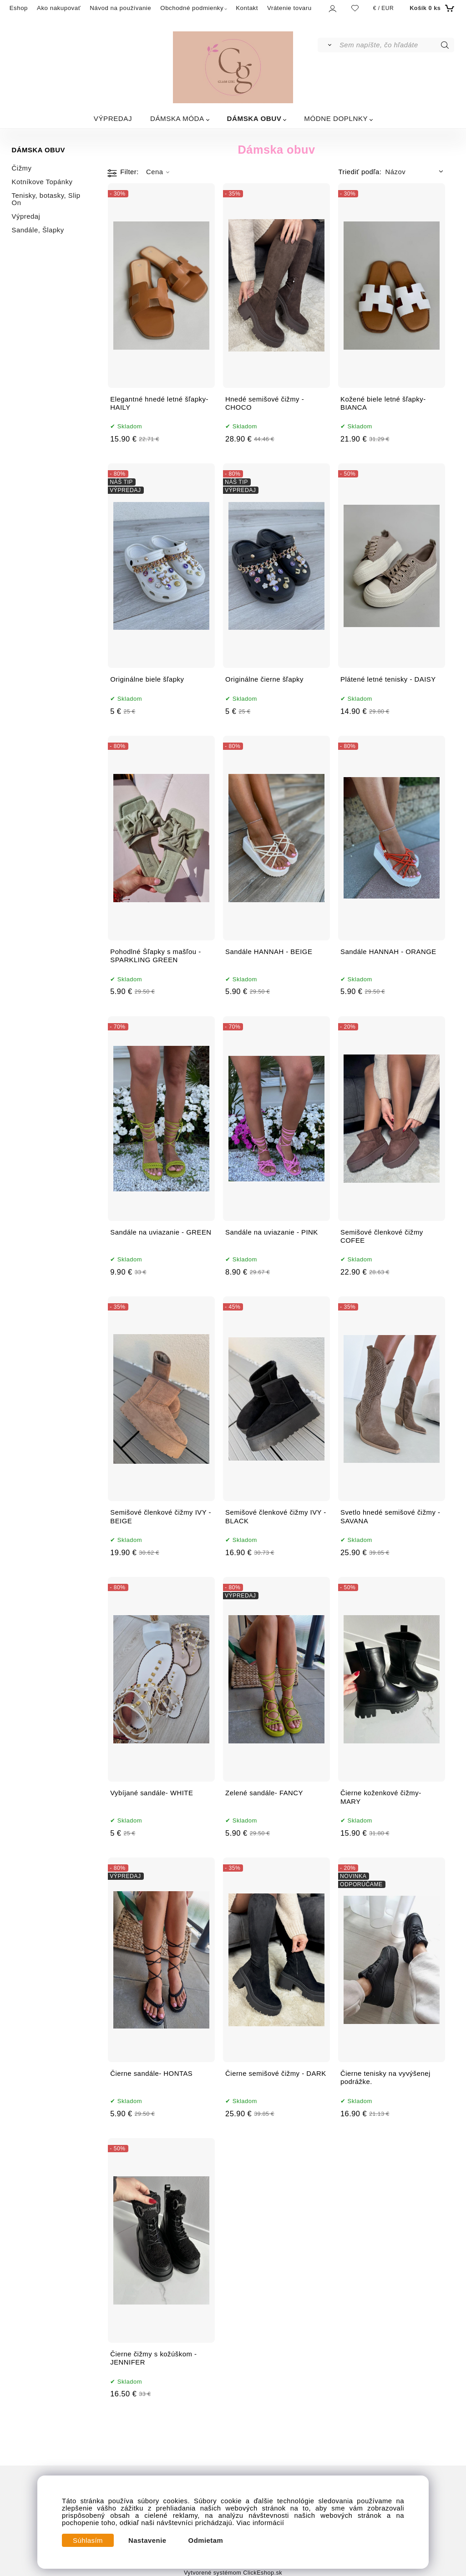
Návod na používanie (120, 8)
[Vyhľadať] (328, 45)
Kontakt (247, 8)
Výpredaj (26, 216)
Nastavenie (147, 2540)
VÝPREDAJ (113, 118)
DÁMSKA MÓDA (177, 118)
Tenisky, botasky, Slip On (46, 199)
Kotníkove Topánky (42, 182)
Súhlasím (88, 2540)
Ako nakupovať (59, 8)
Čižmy (22, 168)
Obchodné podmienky (191, 8)
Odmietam (205, 2540)
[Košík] (430, 8)
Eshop (19, 8)
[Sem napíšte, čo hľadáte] (396, 45)
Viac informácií (260, 2522)
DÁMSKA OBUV (254, 118)
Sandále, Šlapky (38, 230)
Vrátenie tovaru (289, 8)
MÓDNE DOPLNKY (336, 118)
